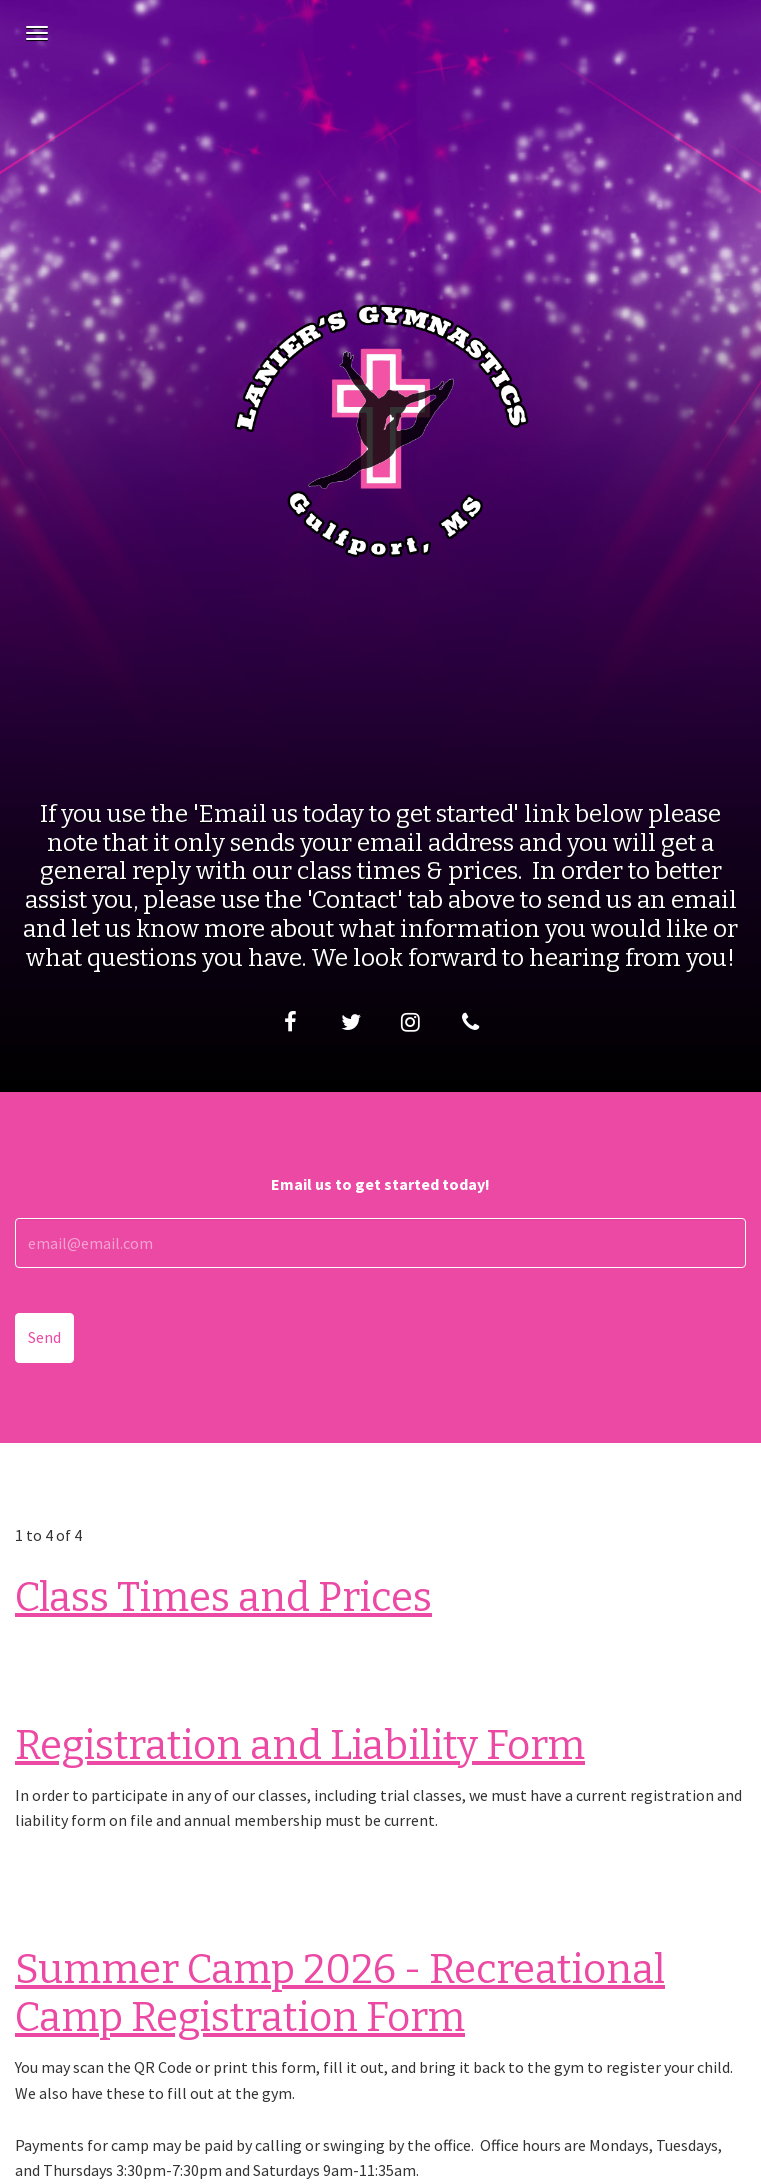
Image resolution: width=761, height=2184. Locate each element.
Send (44, 1337)
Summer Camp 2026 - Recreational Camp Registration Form (340, 1994)
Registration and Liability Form (300, 1746)
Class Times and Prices (223, 1598)
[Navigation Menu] (37, 33)
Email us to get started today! (380, 1184)
